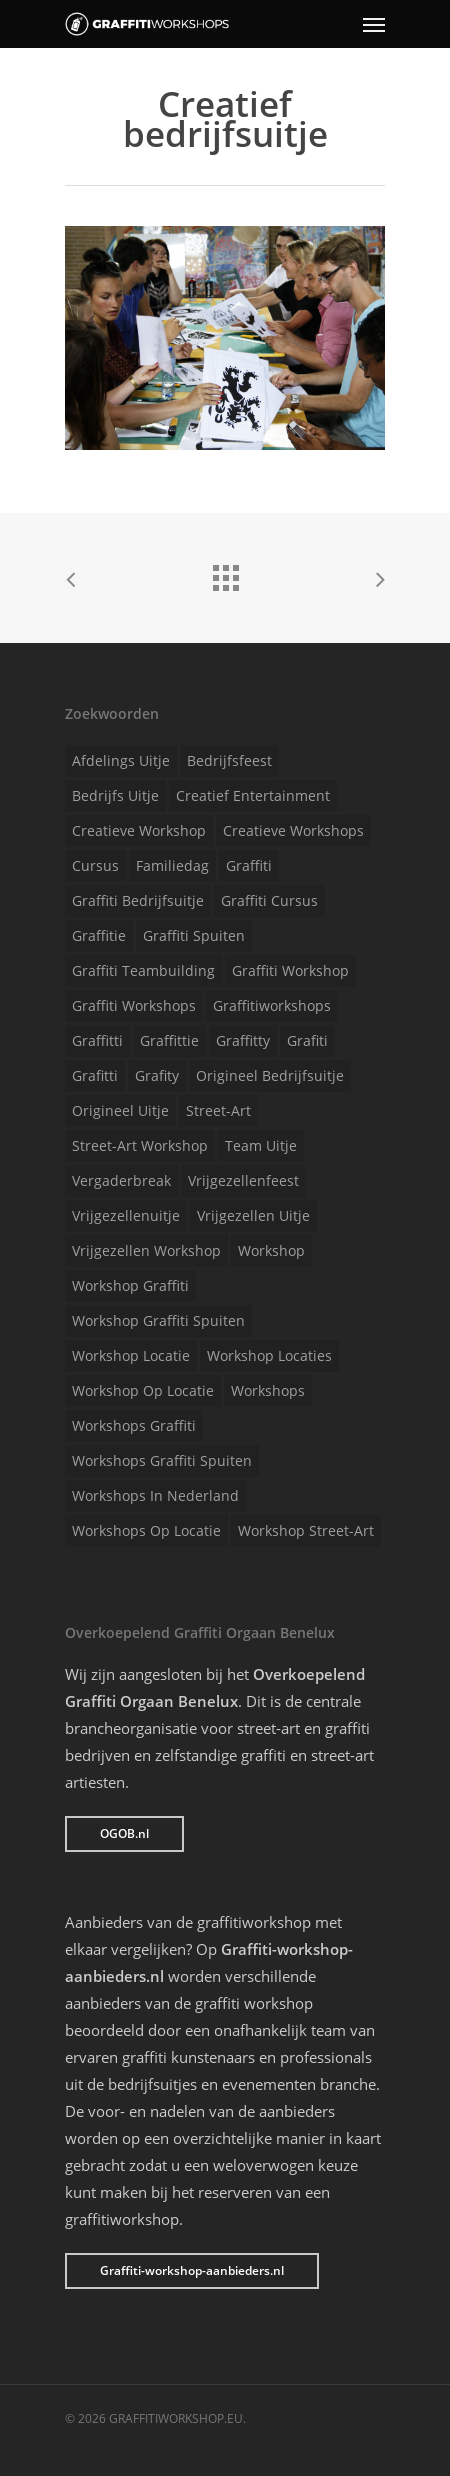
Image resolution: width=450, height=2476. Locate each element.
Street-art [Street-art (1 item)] (218, 1110)
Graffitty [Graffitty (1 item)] (243, 1040)
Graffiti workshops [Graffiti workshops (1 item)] (134, 1005)
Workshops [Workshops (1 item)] (268, 1390)
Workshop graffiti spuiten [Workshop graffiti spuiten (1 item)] (158, 1320)
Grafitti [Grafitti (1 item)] (95, 1075)
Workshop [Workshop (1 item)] (271, 1250)
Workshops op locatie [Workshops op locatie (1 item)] (146, 1530)
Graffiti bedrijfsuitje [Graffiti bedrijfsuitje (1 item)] (138, 900)
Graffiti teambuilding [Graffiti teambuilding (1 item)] (143, 970)
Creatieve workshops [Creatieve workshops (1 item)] (293, 830)
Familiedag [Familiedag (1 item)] (172, 865)
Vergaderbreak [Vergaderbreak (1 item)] (121, 1180)
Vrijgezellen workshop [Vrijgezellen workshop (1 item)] (146, 1250)
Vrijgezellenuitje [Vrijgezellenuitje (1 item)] (126, 1215)
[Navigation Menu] (374, 24)
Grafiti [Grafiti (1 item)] (307, 1040)
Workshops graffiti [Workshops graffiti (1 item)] (134, 1425)
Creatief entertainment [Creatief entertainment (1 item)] (253, 795)
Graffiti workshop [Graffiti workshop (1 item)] (290, 970)
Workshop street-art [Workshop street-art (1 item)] (306, 1530)
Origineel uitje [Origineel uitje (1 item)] (120, 1110)
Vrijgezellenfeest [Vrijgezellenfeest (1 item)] (243, 1180)
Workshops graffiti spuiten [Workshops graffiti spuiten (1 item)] (162, 1460)
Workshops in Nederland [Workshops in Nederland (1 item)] (155, 1495)
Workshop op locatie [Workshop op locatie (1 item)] (143, 1390)
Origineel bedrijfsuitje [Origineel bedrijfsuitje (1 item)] (270, 1075)
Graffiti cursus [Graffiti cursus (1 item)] (269, 900)
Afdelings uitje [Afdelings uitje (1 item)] (121, 760)
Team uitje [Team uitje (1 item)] (261, 1145)
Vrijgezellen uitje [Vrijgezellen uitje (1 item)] (253, 1215)
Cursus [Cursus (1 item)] (95, 865)
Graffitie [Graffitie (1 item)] (99, 935)
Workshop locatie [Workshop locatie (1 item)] (131, 1355)
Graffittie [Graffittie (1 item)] (169, 1040)
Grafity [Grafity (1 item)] (157, 1075)
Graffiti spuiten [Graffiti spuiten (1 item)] (194, 935)
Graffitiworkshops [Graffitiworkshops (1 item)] (272, 1005)
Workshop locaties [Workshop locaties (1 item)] (269, 1355)
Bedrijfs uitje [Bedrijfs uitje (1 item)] (115, 795)
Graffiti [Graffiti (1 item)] (249, 865)
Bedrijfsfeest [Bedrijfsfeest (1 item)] (229, 760)
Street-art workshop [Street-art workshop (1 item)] (140, 1145)
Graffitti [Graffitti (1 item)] (97, 1040)
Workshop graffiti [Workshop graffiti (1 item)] (130, 1285)
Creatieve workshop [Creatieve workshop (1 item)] (139, 830)
